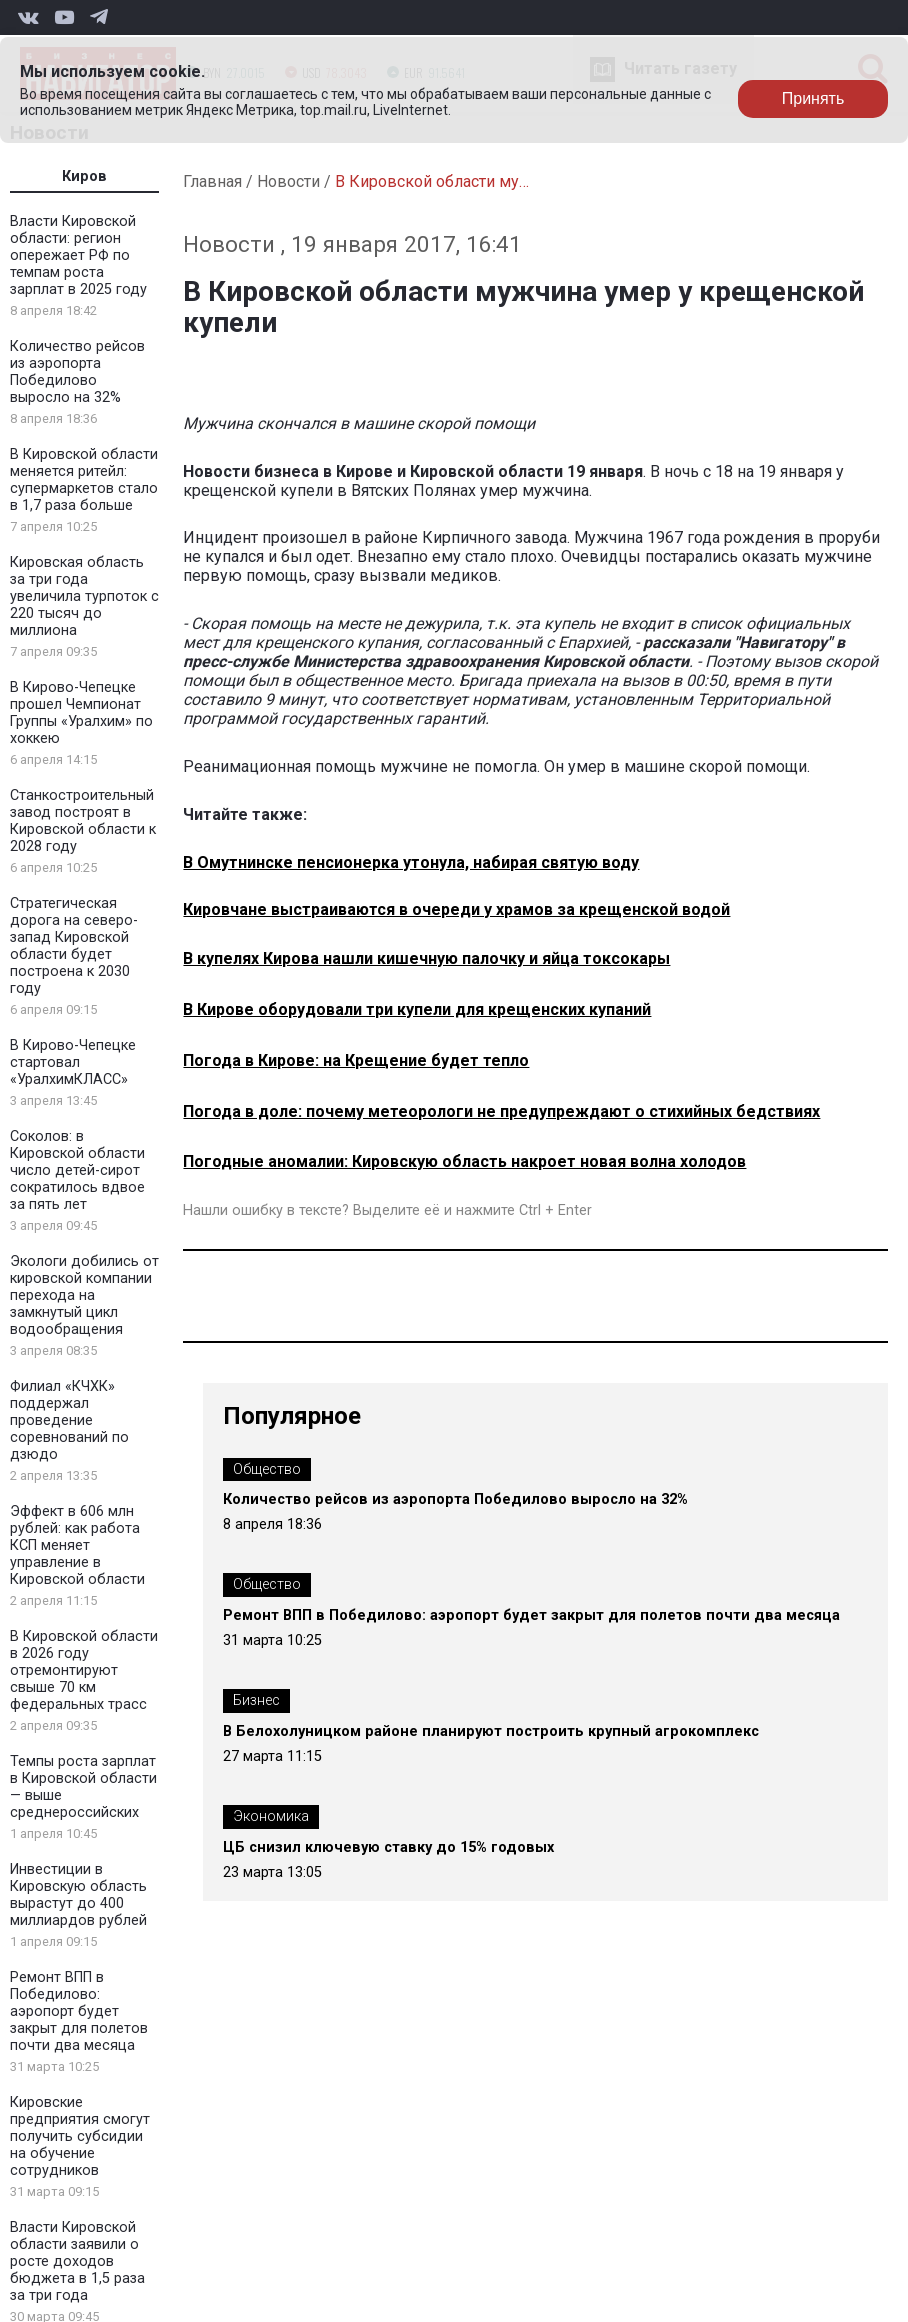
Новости (288, 181)
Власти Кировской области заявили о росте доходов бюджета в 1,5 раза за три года (77, 2261)
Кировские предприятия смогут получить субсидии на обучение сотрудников (80, 2136)
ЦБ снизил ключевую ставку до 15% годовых (388, 1847)
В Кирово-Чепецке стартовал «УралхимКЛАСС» (73, 1062)
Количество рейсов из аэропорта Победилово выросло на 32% (77, 372)
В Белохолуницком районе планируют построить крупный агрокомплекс (491, 1731)
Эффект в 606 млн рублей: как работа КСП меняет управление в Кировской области (77, 1545)
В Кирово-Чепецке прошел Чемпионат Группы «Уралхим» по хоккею (81, 713)
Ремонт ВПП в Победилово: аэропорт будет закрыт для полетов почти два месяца (79, 2011)
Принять (813, 98)
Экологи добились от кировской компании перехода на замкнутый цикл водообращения (84, 1295)
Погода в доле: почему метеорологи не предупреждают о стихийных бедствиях (501, 1111)
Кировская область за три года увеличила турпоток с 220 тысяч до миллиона (84, 596)
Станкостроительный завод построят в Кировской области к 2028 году (83, 821)
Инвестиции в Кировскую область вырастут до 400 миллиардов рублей (78, 1895)
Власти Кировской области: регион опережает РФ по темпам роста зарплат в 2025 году (78, 255)
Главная (212, 181)
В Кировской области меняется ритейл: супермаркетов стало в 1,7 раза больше (84, 480)
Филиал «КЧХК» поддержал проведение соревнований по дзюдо (69, 1420)
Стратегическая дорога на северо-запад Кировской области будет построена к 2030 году (74, 946)
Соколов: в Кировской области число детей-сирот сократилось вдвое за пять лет (77, 1170)
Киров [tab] (84, 176)
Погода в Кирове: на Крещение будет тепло (356, 1060)
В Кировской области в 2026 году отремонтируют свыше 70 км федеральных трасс (84, 1670)
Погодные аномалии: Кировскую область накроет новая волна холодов (464, 1161)
